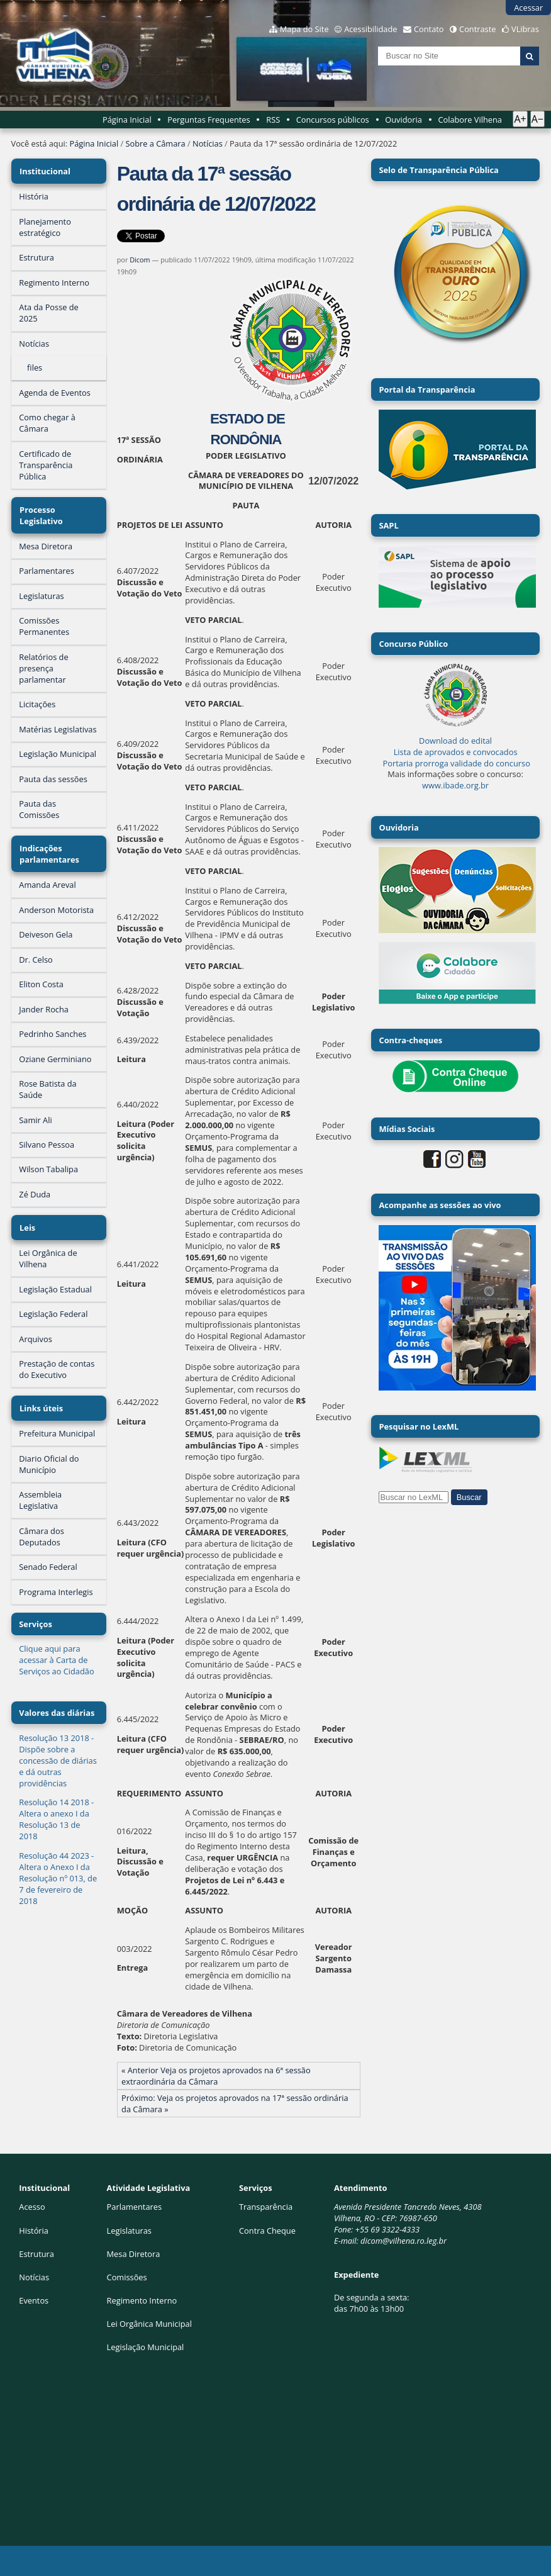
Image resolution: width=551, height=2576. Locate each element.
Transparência (265, 2206)
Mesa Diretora (133, 2254)
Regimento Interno (142, 2300)
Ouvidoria (403, 119)
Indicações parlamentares (49, 847)
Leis (27, 1218)
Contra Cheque (267, 2230)
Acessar (528, 7)
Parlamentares (134, 2206)
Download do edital (455, 740)
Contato (429, 29)
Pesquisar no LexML (419, 1426)
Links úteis (40, 1397)
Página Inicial (127, 119)
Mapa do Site (304, 29)
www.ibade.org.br (455, 785)
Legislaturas (129, 2230)
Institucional (44, 170)
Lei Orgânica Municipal (149, 2323)
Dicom (140, 259)
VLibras (525, 29)
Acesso (32, 2206)
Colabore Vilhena (469, 119)
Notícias (207, 143)
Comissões (127, 2277)
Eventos (33, 2300)
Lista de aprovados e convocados (456, 752)
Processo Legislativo (40, 511)
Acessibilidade (370, 29)
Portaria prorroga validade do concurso (456, 763)
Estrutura (36, 2254)
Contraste (477, 29)
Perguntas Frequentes (208, 119)
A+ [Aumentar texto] (520, 119)
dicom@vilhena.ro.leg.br (403, 2240)
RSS (273, 119)
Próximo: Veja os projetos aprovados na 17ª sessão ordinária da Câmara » (234, 2103)
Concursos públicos (332, 119)
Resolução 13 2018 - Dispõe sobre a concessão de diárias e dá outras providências (58, 1748)
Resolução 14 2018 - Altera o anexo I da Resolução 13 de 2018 (56, 1806)
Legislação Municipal (145, 2347)
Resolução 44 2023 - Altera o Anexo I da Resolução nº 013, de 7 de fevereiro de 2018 (58, 1865)
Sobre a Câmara (155, 143)
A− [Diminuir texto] (537, 119)
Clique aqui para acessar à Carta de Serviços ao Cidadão (56, 1647)
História (33, 2230)
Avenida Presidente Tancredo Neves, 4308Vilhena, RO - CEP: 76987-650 (407, 2212)
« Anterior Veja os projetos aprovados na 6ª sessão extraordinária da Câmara (216, 2075)
